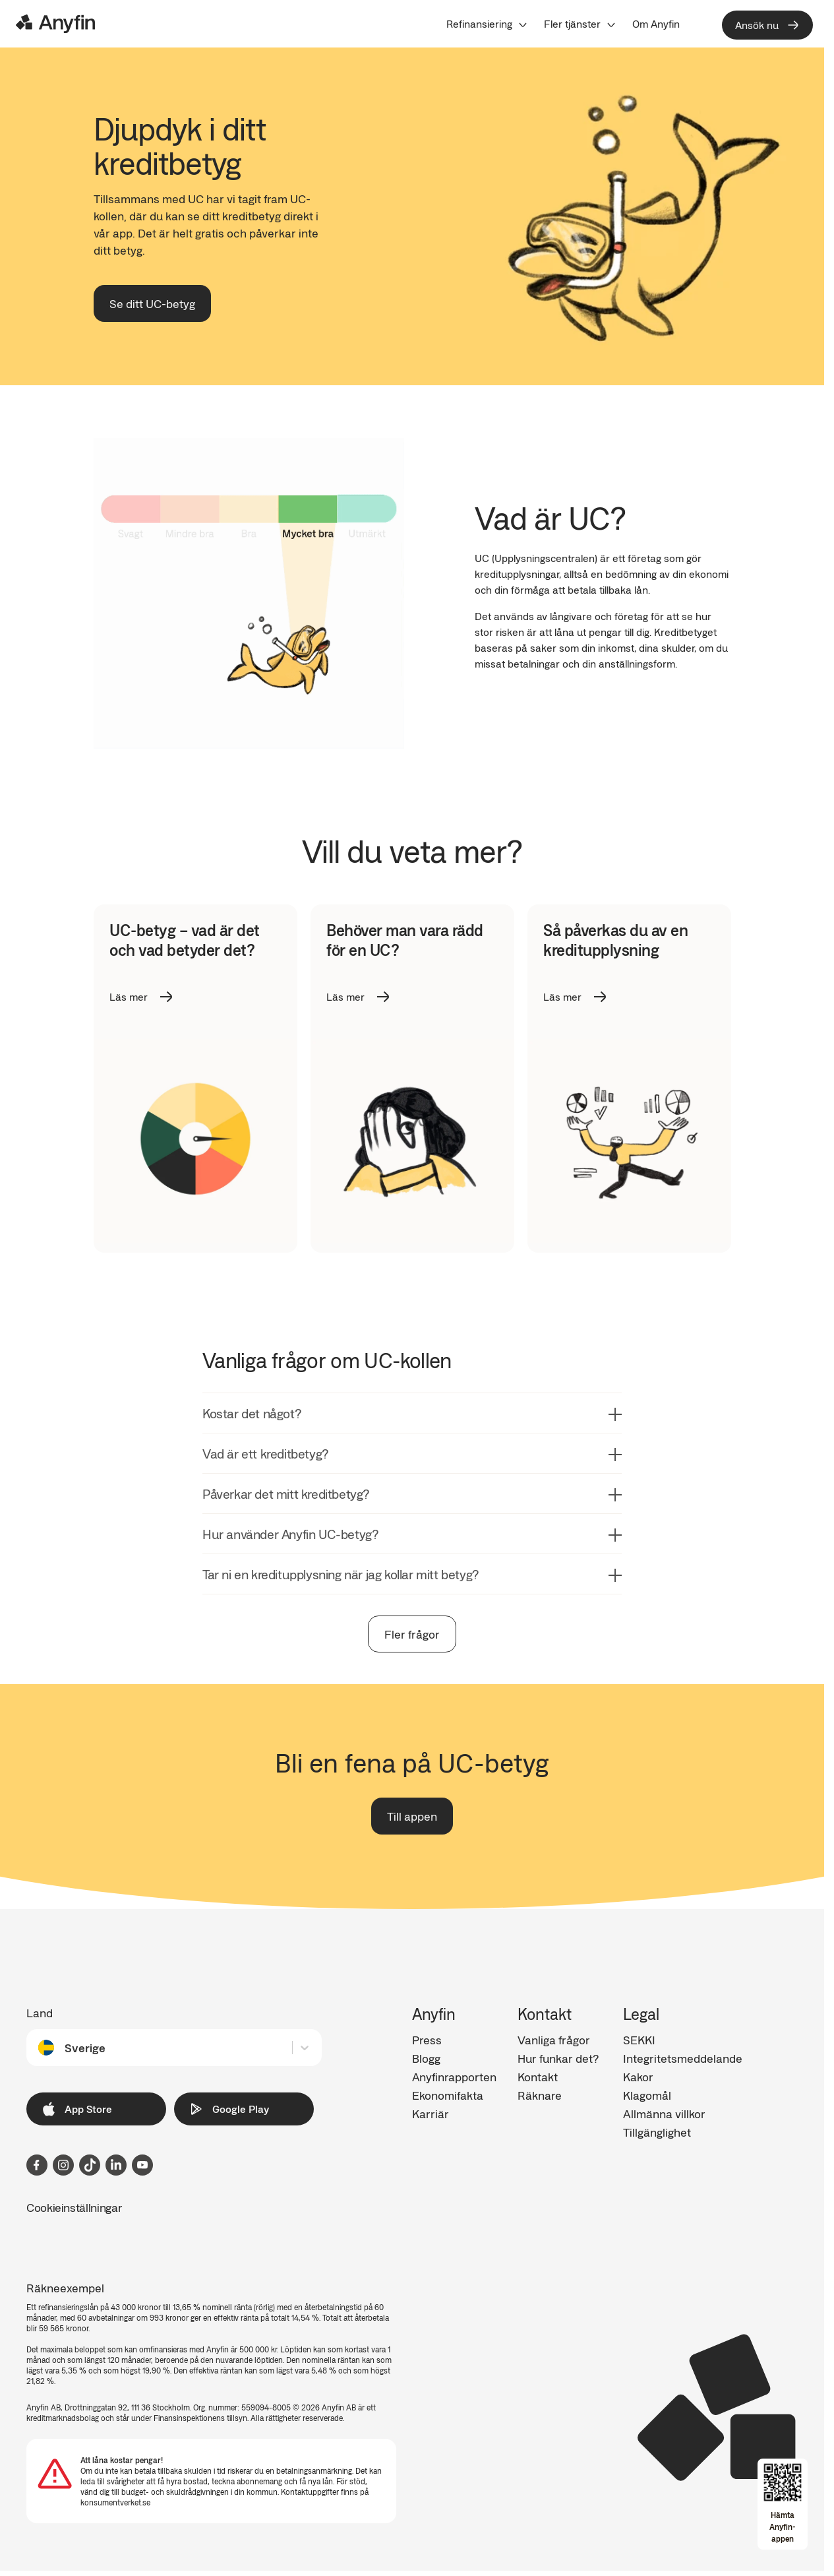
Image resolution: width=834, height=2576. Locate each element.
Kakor (638, 2076)
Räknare (540, 2095)
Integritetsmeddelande (682, 2058)
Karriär (430, 2113)
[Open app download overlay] (783, 2504)
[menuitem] (487, 24)
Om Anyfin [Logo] (656, 24)
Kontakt (538, 2076)
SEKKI (639, 2039)
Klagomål (647, 2095)
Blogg (426, 2058)
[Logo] (55, 23)
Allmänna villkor (664, 2113)
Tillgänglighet (657, 2132)
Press (427, 2039)
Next (740, 1078)
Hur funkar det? (558, 2058)
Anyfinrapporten (454, 2076)
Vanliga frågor (554, 2039)
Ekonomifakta (447, 2095)
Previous (83, 1078)
